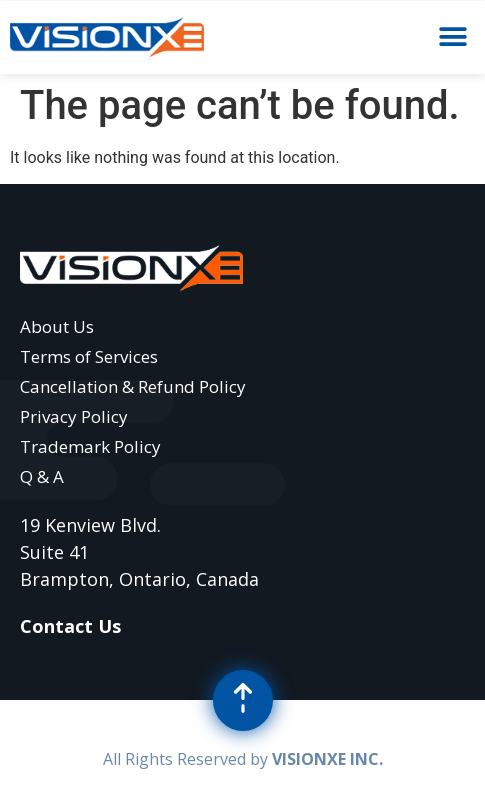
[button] (452, 37)
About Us (57, 326)
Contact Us (70, 626)
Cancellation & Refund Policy (133, 386)
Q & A (42, 476)
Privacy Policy (74, 416)
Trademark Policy (90, 446)
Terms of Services (89, 356)
